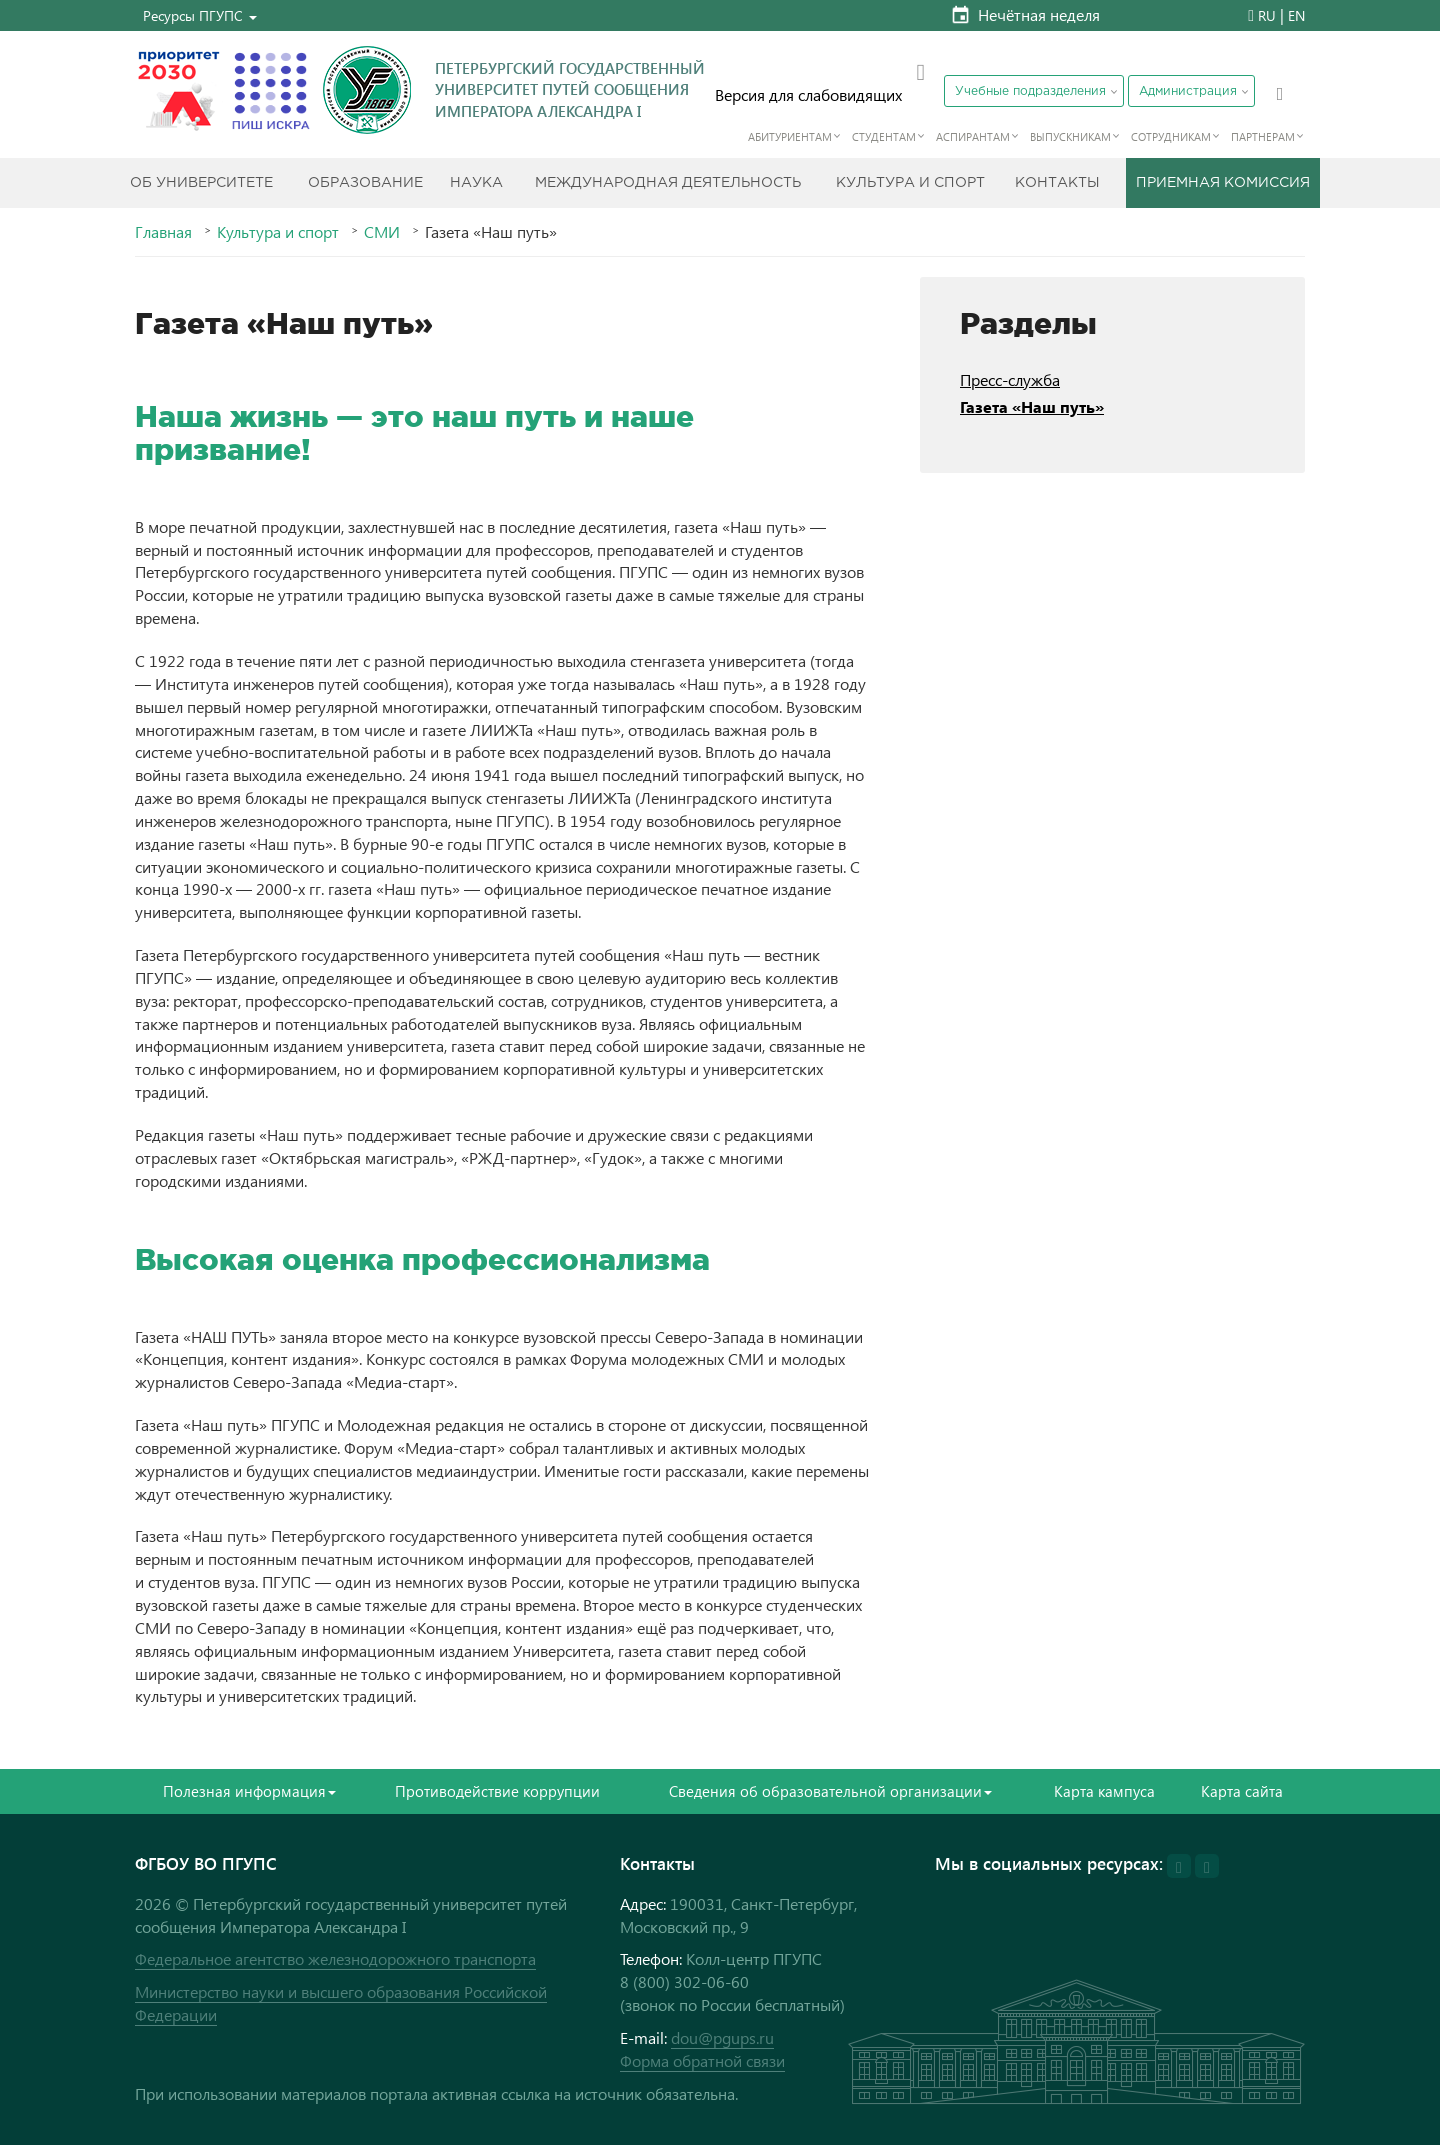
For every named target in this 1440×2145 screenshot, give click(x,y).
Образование (365, 183)
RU (1267, 15)
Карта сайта (1242, 1791)
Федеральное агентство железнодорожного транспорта (335, 1958)
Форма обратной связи (702, 2060)
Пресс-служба (1010, 379)
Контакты (1057, 183)
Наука (476, 183)
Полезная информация (249, 1791)
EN (1296, 15)
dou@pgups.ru (722, 2037)
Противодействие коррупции (497, 1791)
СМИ (382, 232)
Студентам (884, 136)
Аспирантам (973, 136)
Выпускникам (1070, 136)
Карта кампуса (1104, 1791)
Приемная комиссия (1223, 183)
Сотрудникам (1171, 136)
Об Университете (201, 183)
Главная (163, 232)
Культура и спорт (910, 183)
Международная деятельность (668, 183)
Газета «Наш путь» (1032, 406)
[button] (200, 15)
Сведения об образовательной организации (830, 1791)
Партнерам (1263, 136)
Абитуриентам (790, 136)
